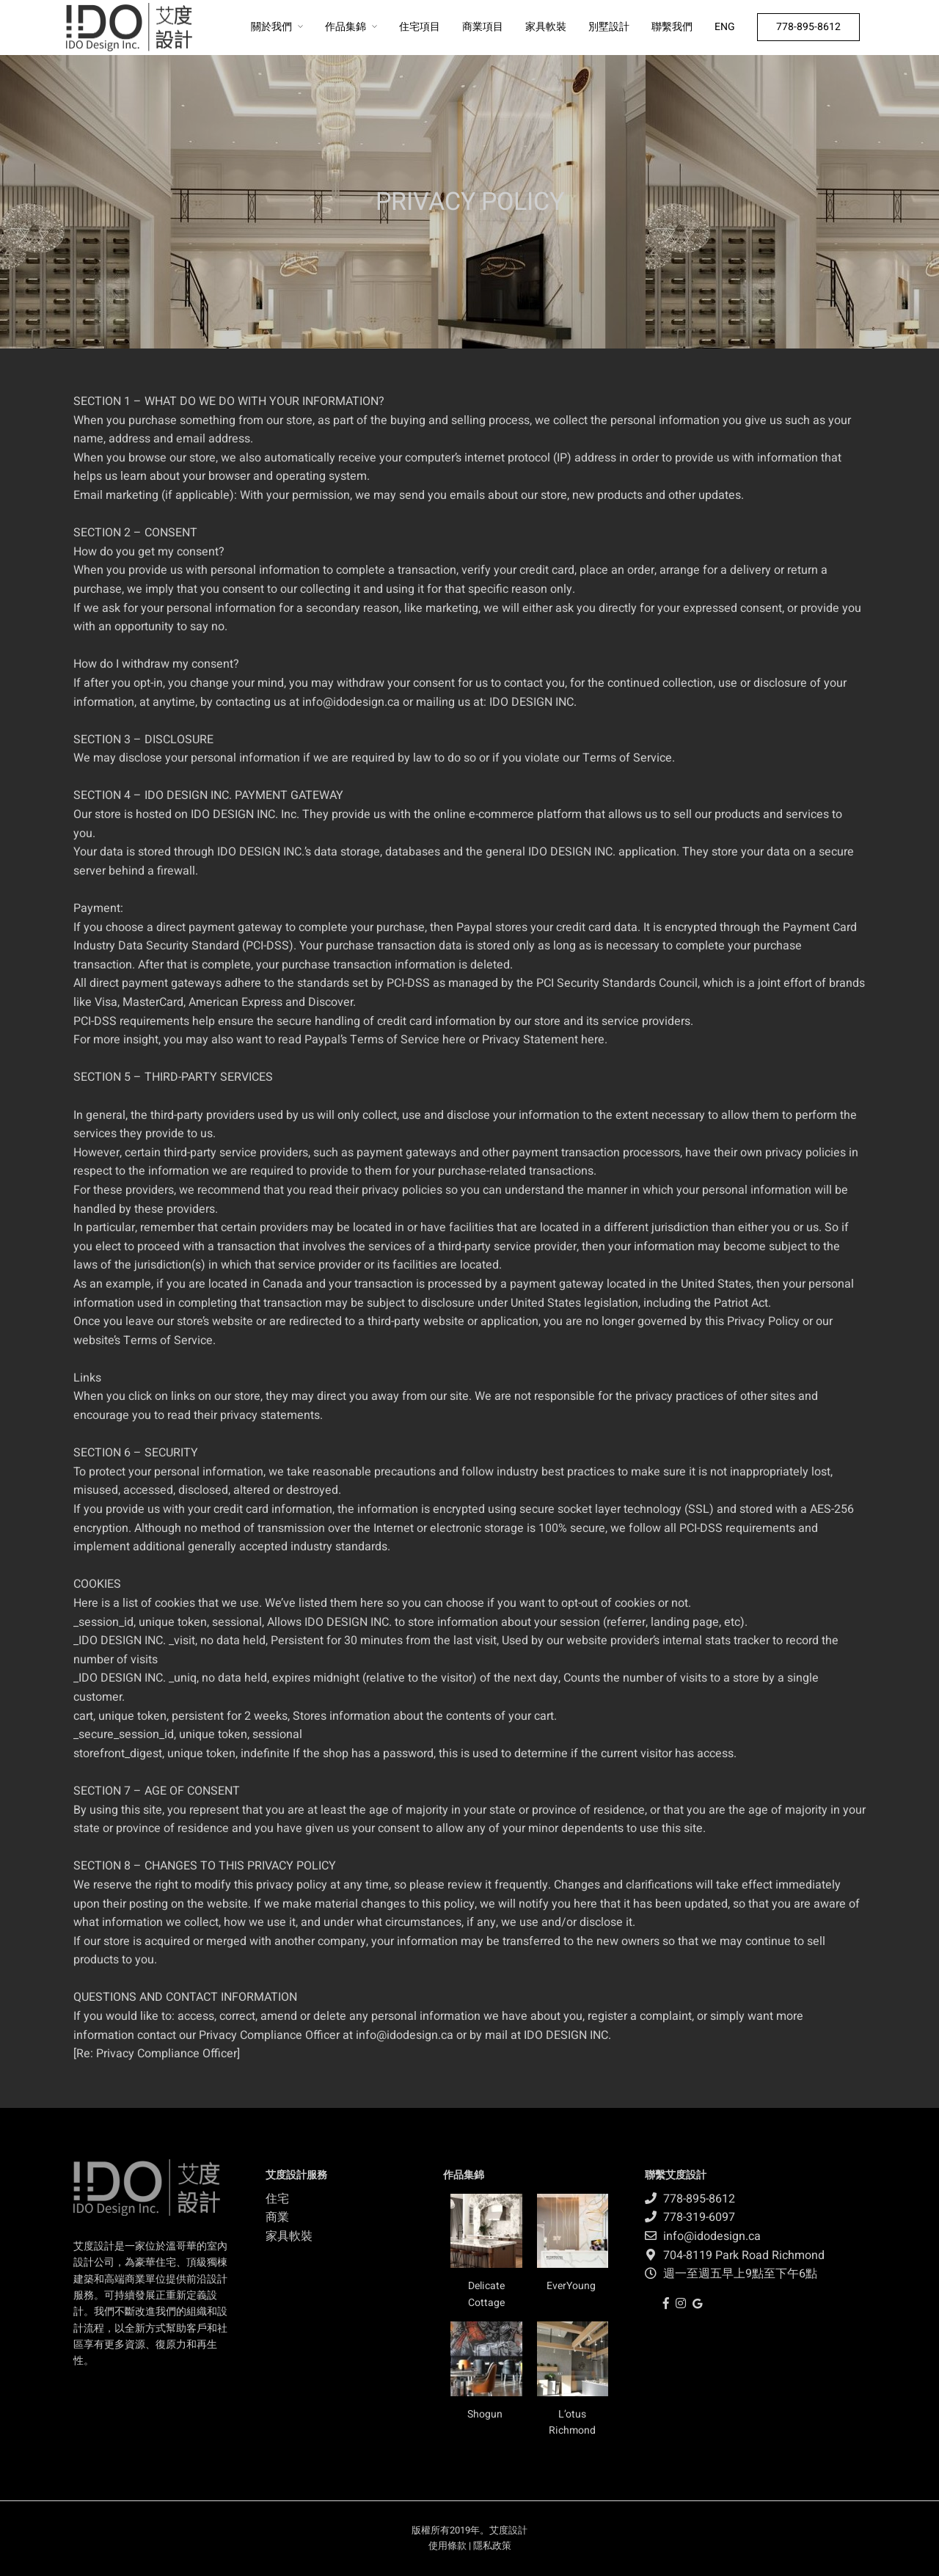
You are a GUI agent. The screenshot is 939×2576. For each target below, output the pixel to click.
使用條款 (447, 2546)
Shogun (486, 2414)
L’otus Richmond (572, 2422)
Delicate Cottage (486, 2294)
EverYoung (572, 2286)
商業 (277, 2217)
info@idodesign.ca (351, 702)
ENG (725, 26)
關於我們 (271, 26)
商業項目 (482, 26)
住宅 (277, 2199)
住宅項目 (419, 26)
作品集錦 (345, 26)
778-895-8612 (808, 26)
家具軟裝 (545, 26)
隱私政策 (492, 2546)
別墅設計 (608, 26)
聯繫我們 (672, 26)
